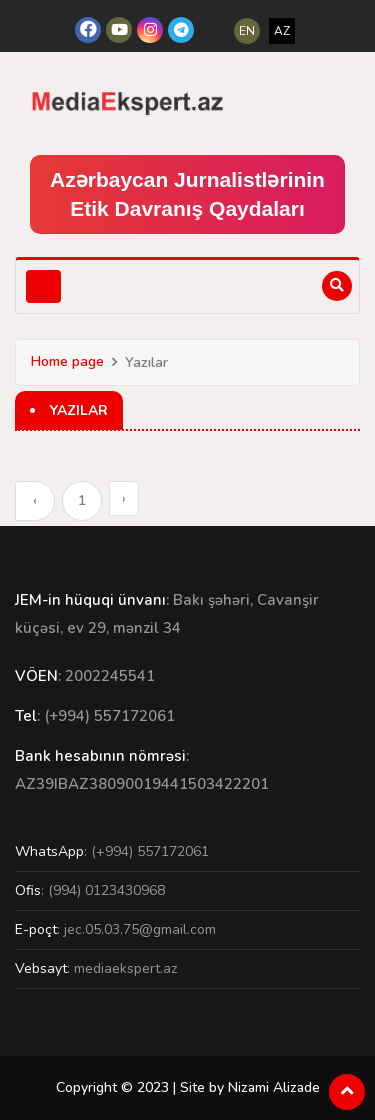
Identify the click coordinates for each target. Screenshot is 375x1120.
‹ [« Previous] (35, 500)
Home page (67, 361)
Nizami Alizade (274, 1087)
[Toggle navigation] (43, 286)
